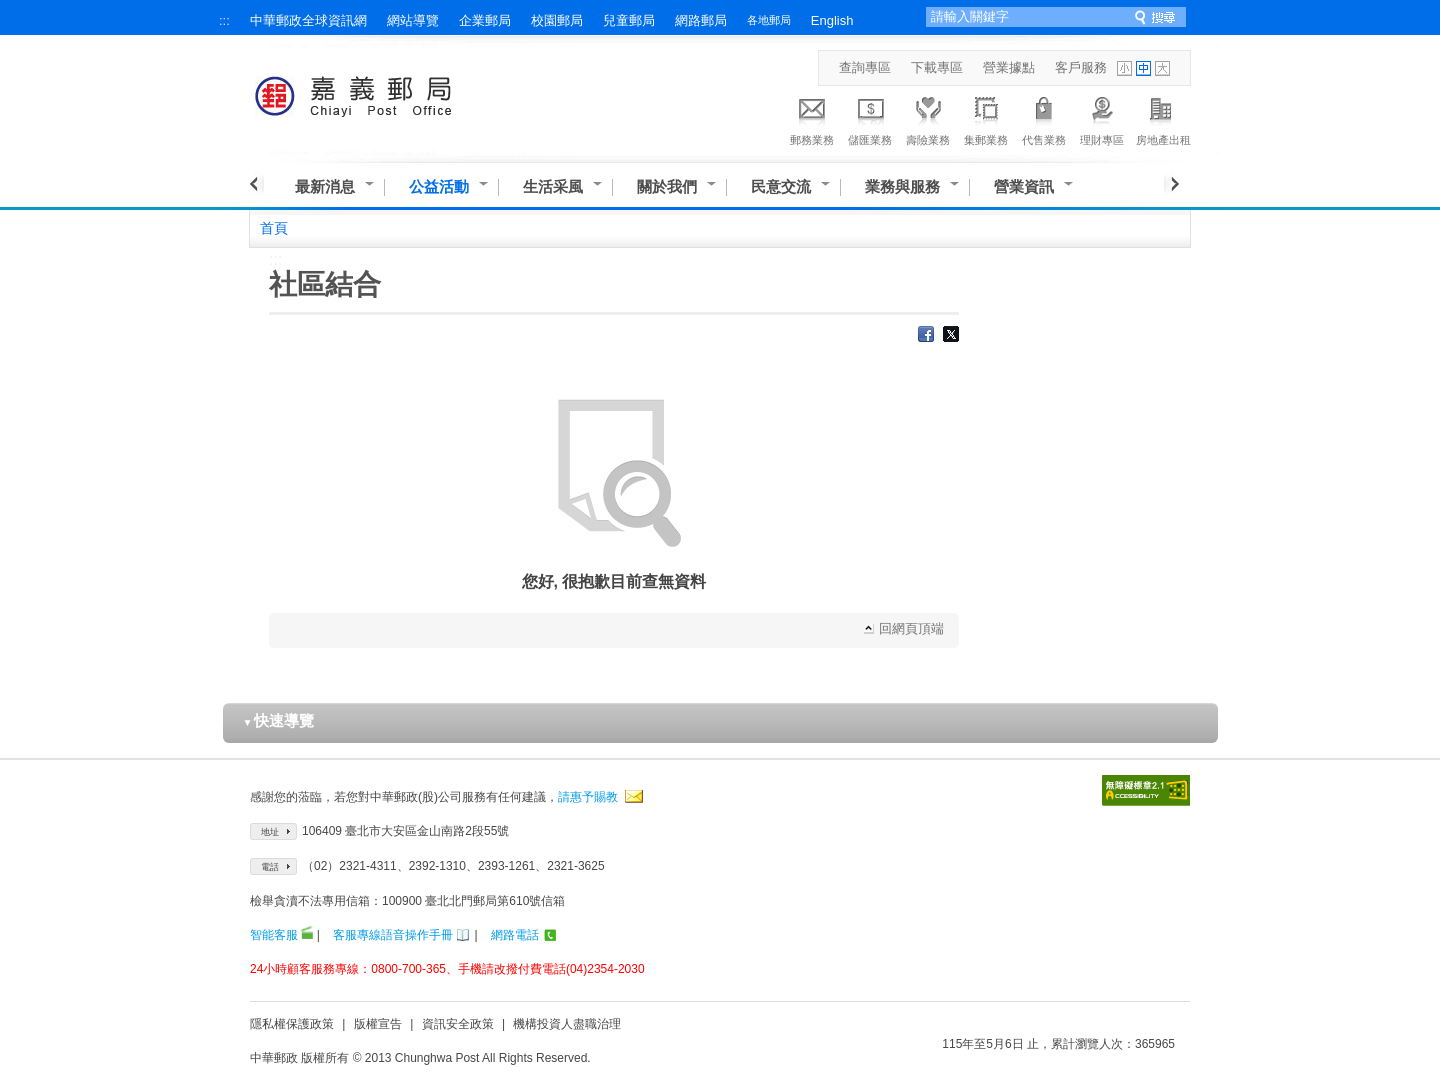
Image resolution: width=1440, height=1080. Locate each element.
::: (224, 20)
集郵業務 (986, 118)
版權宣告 (378, 1024)
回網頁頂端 (911, 628)
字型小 (1124, 68)
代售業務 (1044, 118)
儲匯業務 (870, 118)
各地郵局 (769, 20)
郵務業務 (812, 118)
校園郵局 (557, 20)
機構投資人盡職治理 (567, 1024)
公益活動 (439, 186)
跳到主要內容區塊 (10, 10)
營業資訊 (1024, 186)
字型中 (1143, 68)
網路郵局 (701, 20)
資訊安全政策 (458, 1024)
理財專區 (1102, 118)
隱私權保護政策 (292, 1024)
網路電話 (515, 935)
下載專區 (937, 67)
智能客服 (274, 935)
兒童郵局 (629, 20)
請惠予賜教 (588, 797)
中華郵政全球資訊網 (308, 20)
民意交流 (781, 186)
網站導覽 (413, 20)
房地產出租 (1163, 118)
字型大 (1162, 68)
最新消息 (325, 186)
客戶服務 (1081, 67)
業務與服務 (902, 186)
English (832, 20)
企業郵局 (485, 20)
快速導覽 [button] (279, 720)
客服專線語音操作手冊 (393, 935)
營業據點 (1009, 67)
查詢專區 (865, 67)
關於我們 (667, 186)
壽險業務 (928, 118)
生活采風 (553, 186)
